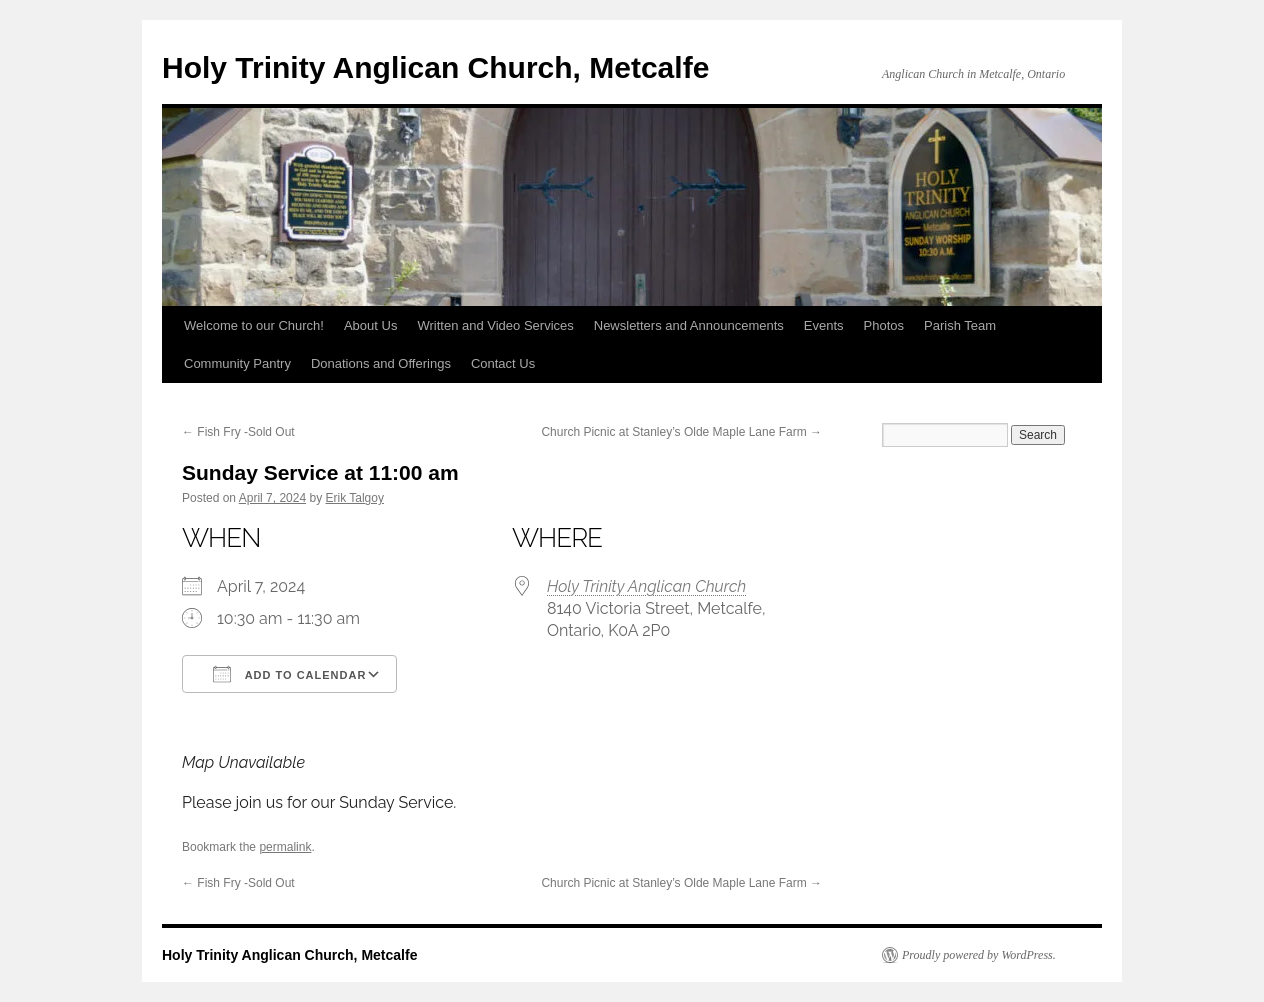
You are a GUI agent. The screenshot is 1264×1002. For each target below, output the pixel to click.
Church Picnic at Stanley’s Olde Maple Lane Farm (681, 432)
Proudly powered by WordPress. (979, 955)
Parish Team (960, 325)
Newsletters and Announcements (689, 325)
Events (824, 325)
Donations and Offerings (381, 363)
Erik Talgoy (354, 498)
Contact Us (503, 363)
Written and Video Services (495, 325)
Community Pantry (237, 363)
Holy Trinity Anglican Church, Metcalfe (435, 67)
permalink (285, 847)
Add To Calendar (289, 674)
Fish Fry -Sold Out (238, 432)
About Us (370, 325)
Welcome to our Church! (254, 325)
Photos (884, 325)
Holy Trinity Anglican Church (646, 586)
